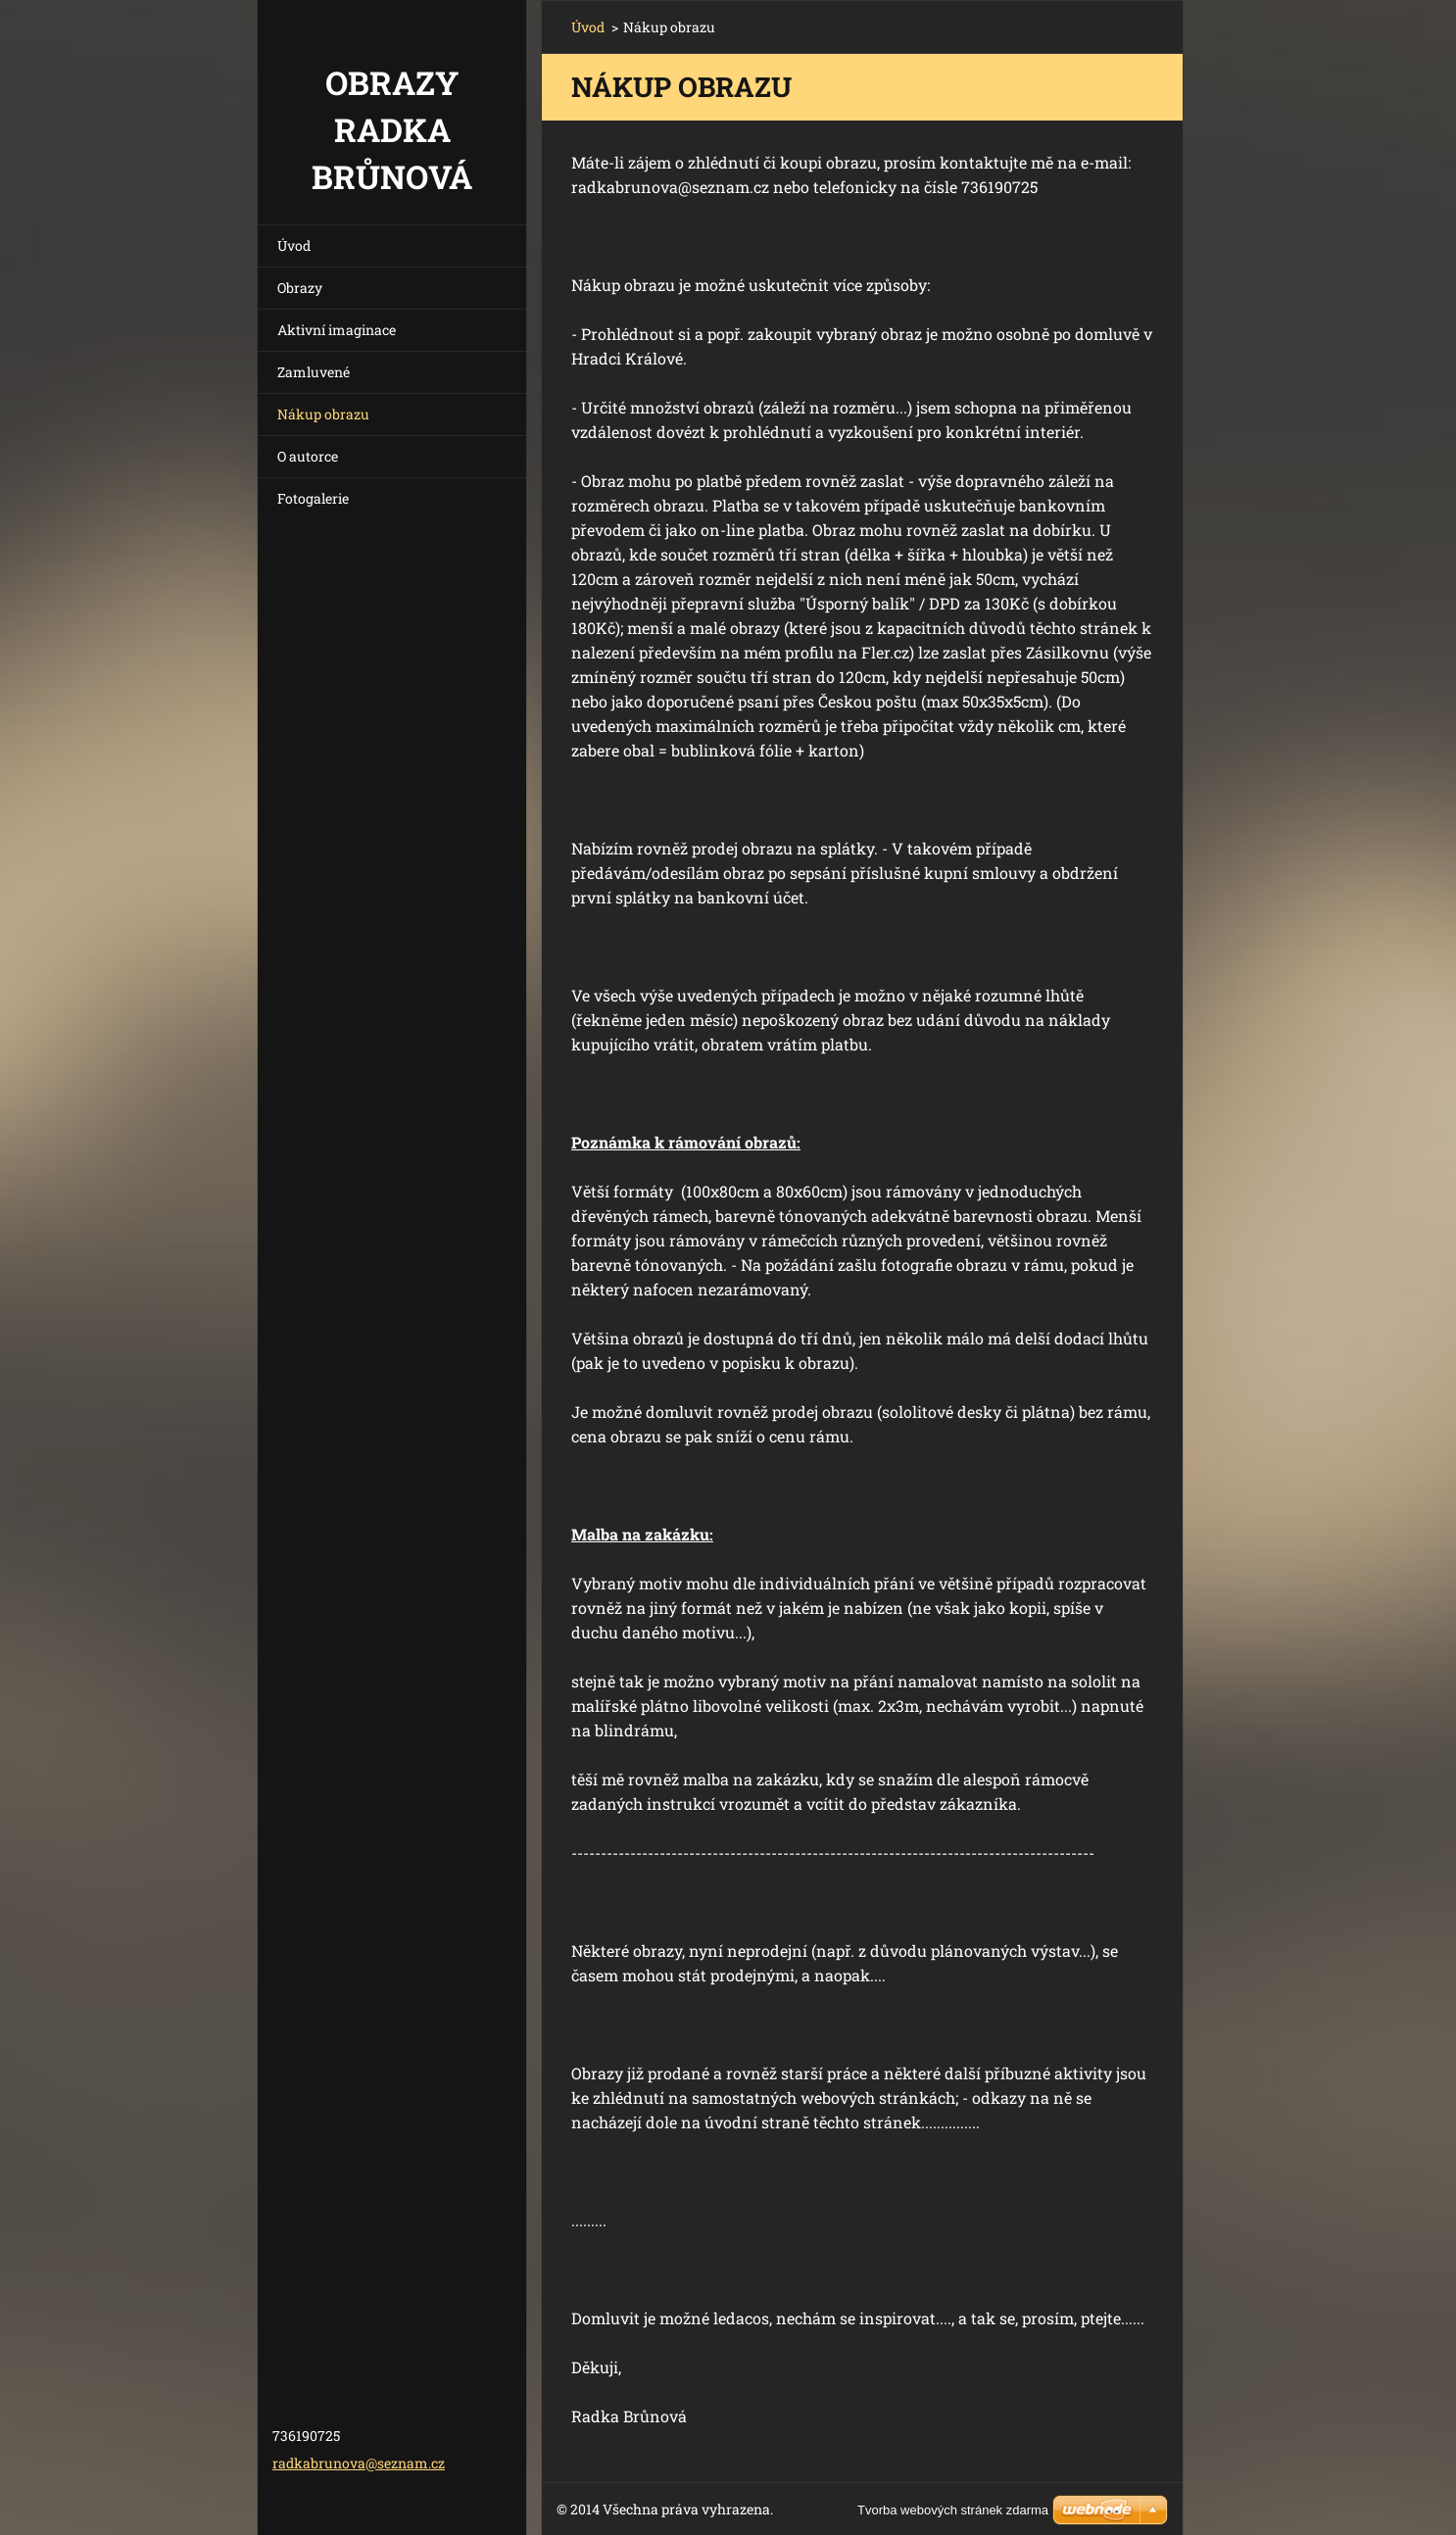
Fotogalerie (313, 498)
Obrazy (299, 287)
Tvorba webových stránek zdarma (952, 2510)
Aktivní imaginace (336, 329)
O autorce (307, 456)
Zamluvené (313, 372)
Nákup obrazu (323, 414)
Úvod (294, 245)
